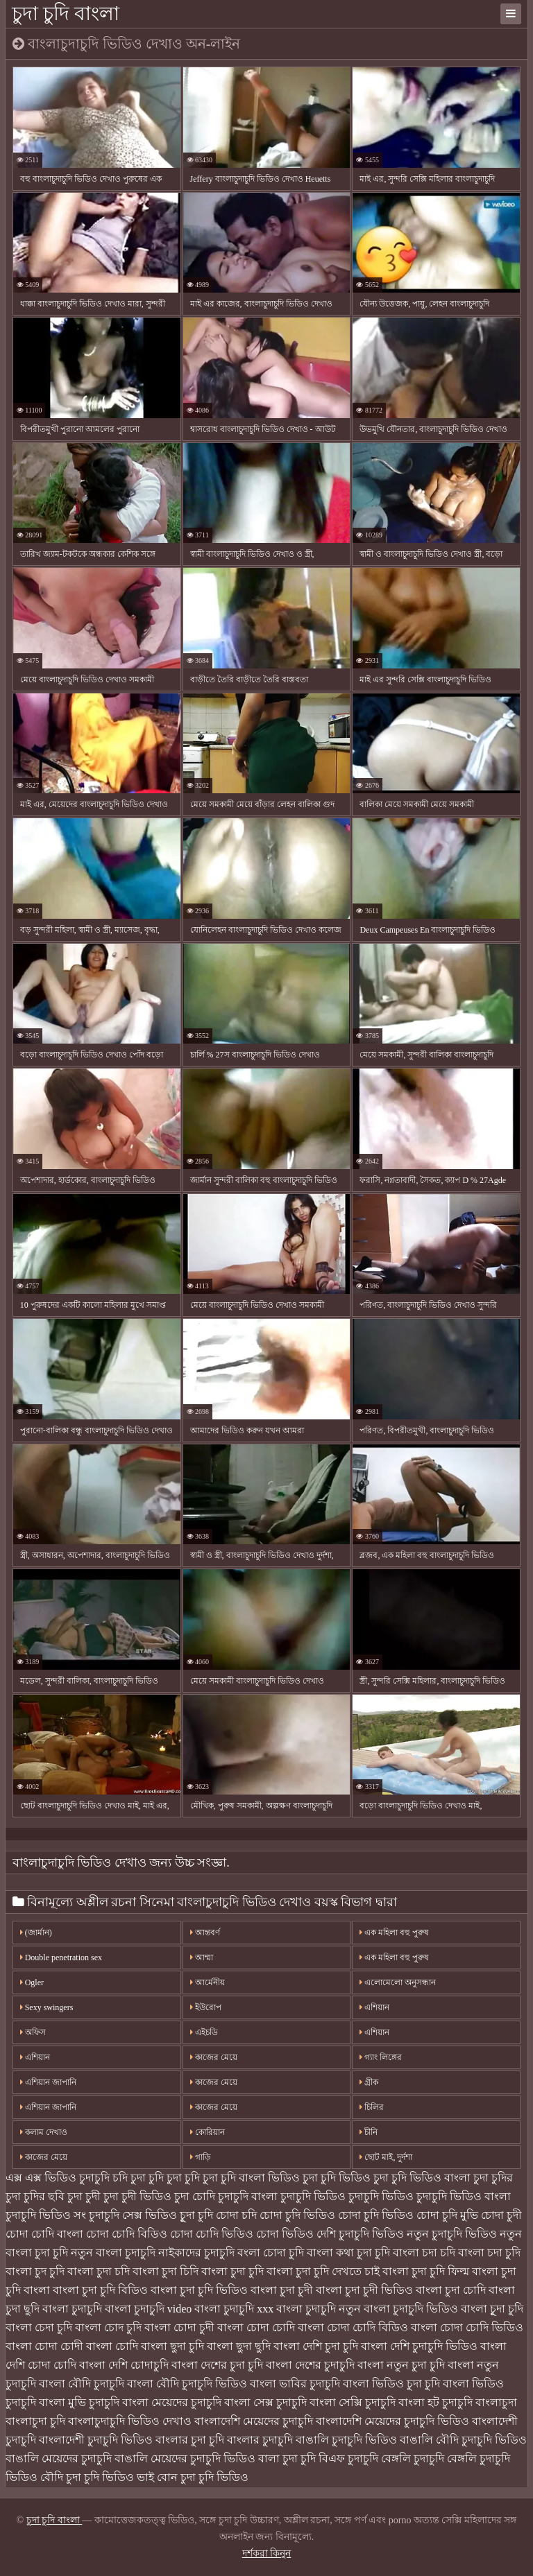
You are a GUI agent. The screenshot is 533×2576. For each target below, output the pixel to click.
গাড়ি (200, 2157)
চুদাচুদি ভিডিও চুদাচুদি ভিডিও (347, 2196)
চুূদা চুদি (196, 2215)
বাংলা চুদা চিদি (165, 2271)
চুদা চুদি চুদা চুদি (165, 2178)
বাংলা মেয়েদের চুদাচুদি (171, 2402)
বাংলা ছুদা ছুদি (239, 2346)
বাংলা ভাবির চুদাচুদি (295, 2383)
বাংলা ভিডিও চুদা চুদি (391, 2383)
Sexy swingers (47, 2007)
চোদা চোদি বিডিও (126, 2234)
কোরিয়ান (207, 2132)
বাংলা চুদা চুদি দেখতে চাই (323, 2271)
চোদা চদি (236, 2215)
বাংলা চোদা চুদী (179, 2327)
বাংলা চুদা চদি (98, 2271)
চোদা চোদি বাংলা (44, 2234)
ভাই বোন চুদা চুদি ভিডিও (192, 2477)
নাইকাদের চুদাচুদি (196, 2252)
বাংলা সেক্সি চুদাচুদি (353, 2402)
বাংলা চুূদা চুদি (492, 2309)
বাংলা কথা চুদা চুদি (348, 2252)
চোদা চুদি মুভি (447, 2215)
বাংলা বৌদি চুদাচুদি (81, 2383)
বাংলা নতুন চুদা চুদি (401, 2365)
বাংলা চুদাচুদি (72, 2309)
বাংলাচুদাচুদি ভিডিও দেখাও (130, 2421)
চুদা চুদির (493, 2178)
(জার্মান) (36, 1932)
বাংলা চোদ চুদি (108, 2327)
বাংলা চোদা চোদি (256, 2327)
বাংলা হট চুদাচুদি (435, 2402)
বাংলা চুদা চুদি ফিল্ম (425, 2271)
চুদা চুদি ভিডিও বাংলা (422, 2178)
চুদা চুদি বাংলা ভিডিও (251, 2178)
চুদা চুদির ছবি (35, 2196)
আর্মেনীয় (207, 1982)
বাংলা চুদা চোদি (451, 2290)
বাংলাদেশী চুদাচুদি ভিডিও (96, 2440)
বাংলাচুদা (496, 2402)
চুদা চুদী (84, 2196)
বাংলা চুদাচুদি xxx (233, 2309)
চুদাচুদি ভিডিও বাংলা (463, 2196)
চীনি (368, 2132)
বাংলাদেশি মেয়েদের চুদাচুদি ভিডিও (392, 2421)
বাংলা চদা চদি (424, 2252)
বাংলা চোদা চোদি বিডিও (353, 2327)
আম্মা (201, 1957)
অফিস (33, 2032)
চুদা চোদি (194, 2196)
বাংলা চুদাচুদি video (148, 2309)
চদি (120, 2178)
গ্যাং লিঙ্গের (380, 2057)
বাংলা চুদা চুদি (232, 2271)
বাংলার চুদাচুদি (260, 2440)
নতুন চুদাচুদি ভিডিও (452, 2234)
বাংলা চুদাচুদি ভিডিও (411, 2309)
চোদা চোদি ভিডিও (211, 2234)
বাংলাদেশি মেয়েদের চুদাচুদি (253, 2421)
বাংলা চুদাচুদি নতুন (318, 2309)
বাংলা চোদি (112, 2346)
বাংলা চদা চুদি (489, 2252)
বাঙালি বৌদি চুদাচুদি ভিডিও (463, 2440)
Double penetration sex (61, 1957)
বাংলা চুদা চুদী (282, 2290)
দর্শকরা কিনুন (266, 2553)
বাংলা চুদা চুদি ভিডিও (199, 2290)
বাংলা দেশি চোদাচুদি (124, 2365)
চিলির (371, 2107)
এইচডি (204, 2032)
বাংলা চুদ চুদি (35, 2271)
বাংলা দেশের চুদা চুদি (217, 2365)
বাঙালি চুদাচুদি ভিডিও (346, 2440)
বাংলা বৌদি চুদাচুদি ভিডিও (187, 2383)
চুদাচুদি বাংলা (248, 2196)
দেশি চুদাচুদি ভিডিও (360, 2234)
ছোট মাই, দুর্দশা (385, 2157)
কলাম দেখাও (43, 2132)
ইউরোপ (205, 2007)
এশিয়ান (374, 2007)
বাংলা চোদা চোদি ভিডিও (467, 2327)
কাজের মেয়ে (43, 2157)
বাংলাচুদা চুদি (35, 2421)
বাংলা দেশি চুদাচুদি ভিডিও (419, 2346)
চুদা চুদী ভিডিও (137, 2196)
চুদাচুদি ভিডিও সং (46, 2215)
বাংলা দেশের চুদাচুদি (310, 2365)
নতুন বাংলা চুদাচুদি (113, 2252)
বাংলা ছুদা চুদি (172, 2346)
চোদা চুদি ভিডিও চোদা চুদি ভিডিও (337, 2215)
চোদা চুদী (501, 2215)
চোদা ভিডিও (285, 2234)
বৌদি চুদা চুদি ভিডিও (87, 2477)
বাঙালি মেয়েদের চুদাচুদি (59, 2458)
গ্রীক (368, 2082)
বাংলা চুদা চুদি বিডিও (100, 2290)
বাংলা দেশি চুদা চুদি (315, 2346)
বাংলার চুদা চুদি (189, 2440)
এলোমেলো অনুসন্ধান (397, 1982)
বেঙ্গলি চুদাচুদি (412, 2458)
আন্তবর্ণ (205, 1932)
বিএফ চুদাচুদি (348, 2458)
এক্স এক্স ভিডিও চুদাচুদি (58, 2178)
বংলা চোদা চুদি (270, 2252)
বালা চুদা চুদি (287, 2458)
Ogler (32, 1982)
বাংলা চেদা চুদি (39, 2327)
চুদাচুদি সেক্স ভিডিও (133, 2215)
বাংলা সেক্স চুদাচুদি (265, 2402)
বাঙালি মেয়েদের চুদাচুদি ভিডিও (185, 2458)
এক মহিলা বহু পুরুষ (394, 1932)
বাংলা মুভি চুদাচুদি (79, 2402)
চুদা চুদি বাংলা (65, 13)
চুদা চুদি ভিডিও (337, 2178)
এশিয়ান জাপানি (48, 2082)
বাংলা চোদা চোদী (44, 2346)
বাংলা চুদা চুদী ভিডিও (364, 2290)
